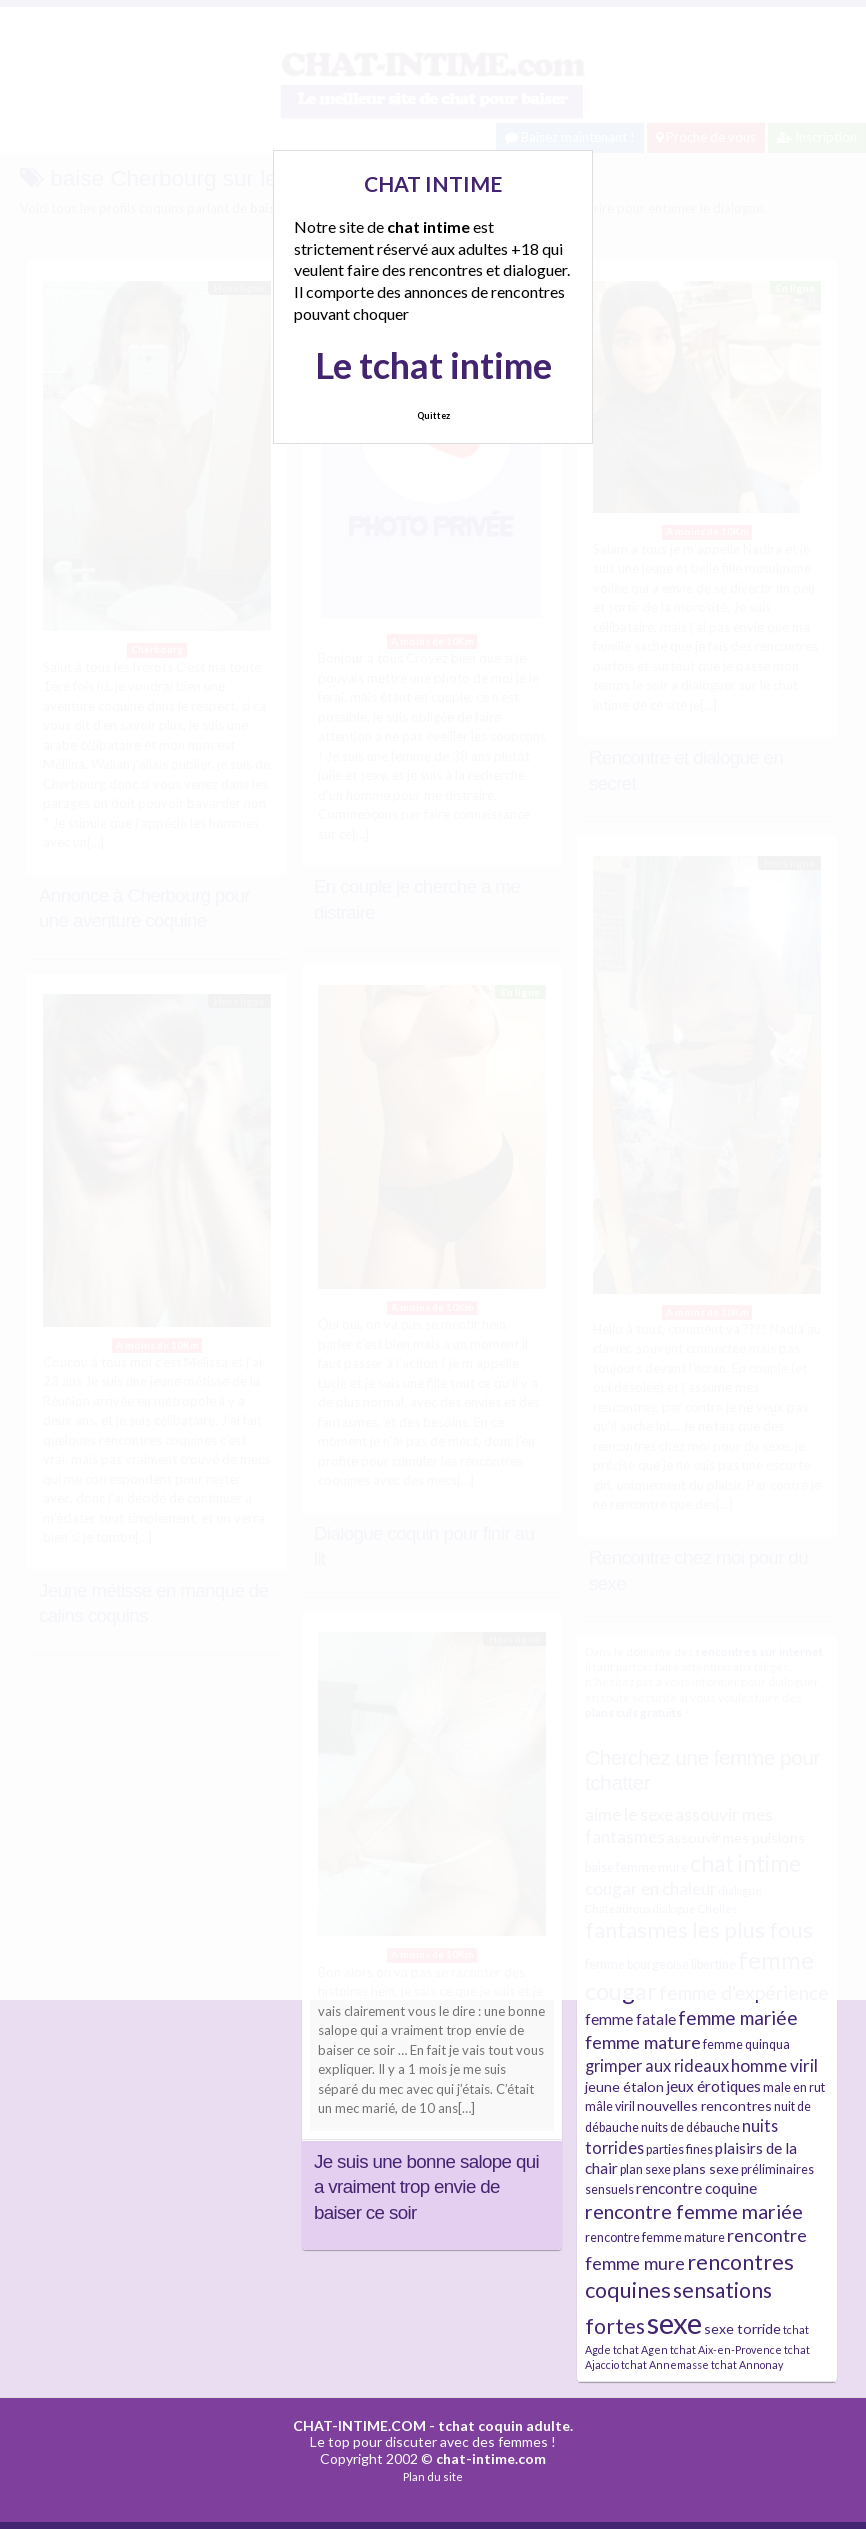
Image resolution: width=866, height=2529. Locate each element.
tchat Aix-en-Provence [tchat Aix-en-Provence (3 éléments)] (726, 2349)
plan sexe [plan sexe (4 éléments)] (645, 2169)
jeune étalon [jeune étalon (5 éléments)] (624, 2086)
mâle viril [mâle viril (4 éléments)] (610, 2106)
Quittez (433, 415)
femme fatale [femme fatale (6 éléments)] (630, 2019)
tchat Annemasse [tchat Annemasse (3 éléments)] (665, 2364)
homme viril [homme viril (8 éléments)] (774, 2065)
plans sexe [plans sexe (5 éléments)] (706, 2168)
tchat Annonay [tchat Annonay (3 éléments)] (747, 2364)
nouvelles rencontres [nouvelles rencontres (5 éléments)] (704, 2105)
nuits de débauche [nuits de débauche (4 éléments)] (690, 2127)
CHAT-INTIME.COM (359, 2425)
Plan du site (433, 2476)
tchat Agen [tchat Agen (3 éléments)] (640, 2349)
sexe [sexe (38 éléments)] (674, 2322)
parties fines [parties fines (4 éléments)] (679, 2149)
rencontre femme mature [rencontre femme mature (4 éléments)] (655, 2237)
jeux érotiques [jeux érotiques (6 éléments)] (713, 2086)
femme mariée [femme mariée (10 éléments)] (738, 2017)
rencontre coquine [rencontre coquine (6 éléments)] (696, 2188)
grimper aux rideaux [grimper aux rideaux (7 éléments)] (657, 2065)
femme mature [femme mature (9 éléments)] (643, 2042)
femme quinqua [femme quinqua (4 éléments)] (746, 2044)
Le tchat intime (433, 365)
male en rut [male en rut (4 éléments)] (794, 2087)
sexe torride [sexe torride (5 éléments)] (742, 2328)
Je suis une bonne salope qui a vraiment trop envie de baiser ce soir (426, 2187)
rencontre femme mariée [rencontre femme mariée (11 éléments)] (694, 2211)
